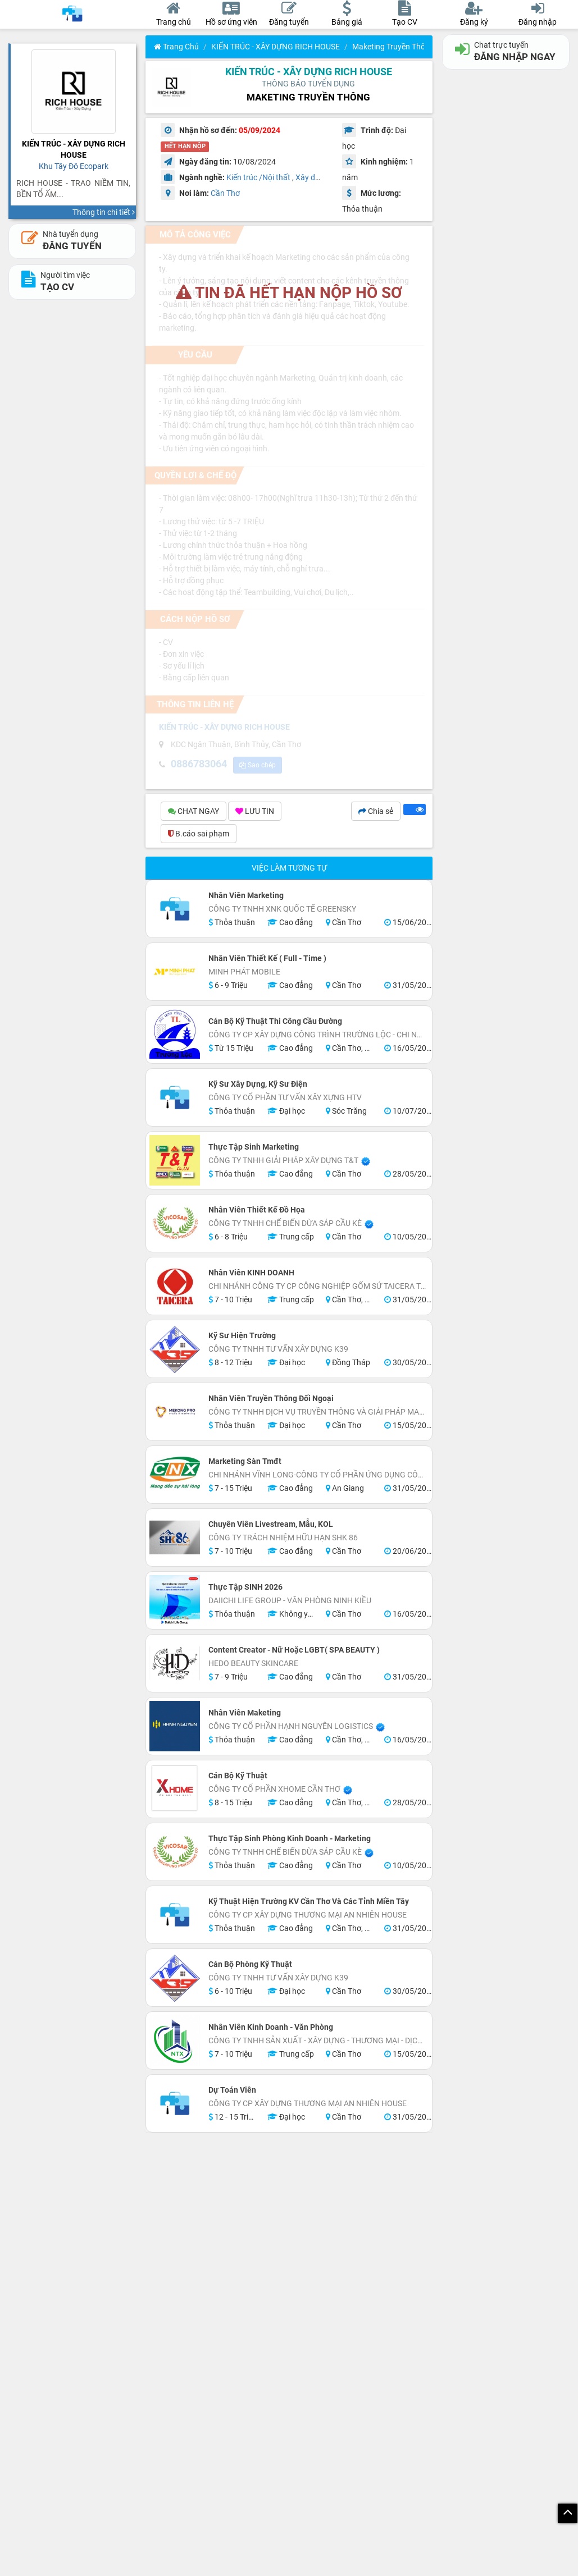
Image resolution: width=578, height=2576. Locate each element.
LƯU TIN (254, 812)
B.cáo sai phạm (198, 835)
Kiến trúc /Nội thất (258, 177)
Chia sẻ (375, 812)
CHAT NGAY (193, 812)
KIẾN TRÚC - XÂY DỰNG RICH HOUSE (275, 46)
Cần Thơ (225, 193)
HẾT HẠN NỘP (185, 146)
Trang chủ (176, 46)
